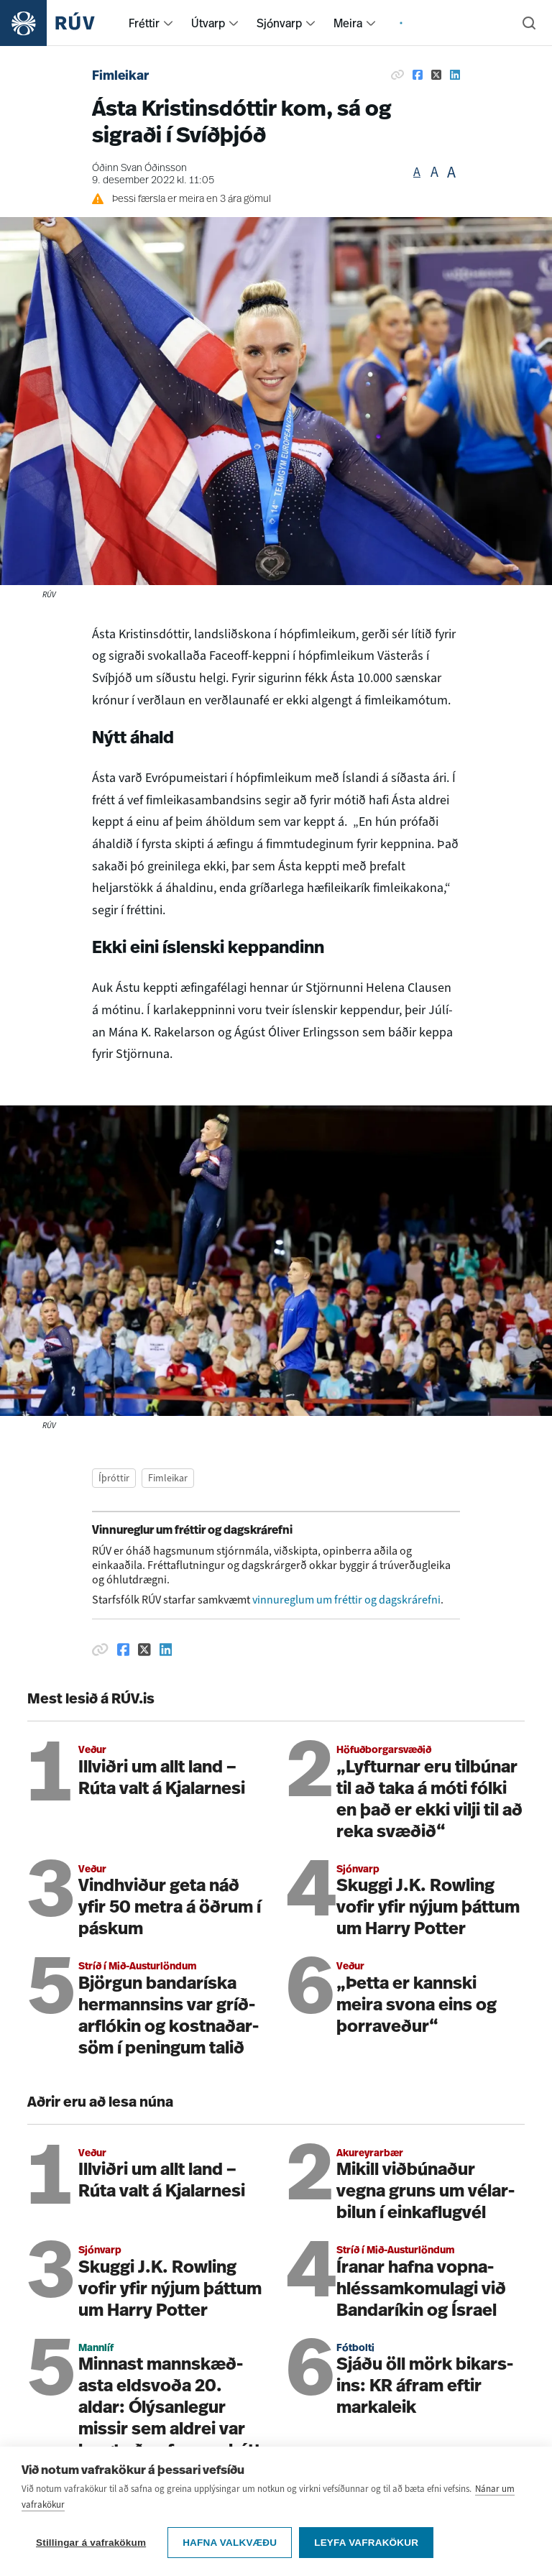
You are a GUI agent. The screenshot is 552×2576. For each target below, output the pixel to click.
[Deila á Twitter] (436, 74)
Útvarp (208, 23)
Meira (348, 23)
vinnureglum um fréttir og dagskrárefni (346, 1599)
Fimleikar (120, 76)
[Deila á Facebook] (418, 74)
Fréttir (144, 23)
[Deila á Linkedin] (455, 74)
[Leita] (529, 23)
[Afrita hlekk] (397, 74)
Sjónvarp (279, 23)
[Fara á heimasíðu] (60, 23)
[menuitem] (168, 23)
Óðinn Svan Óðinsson (139, 168)
